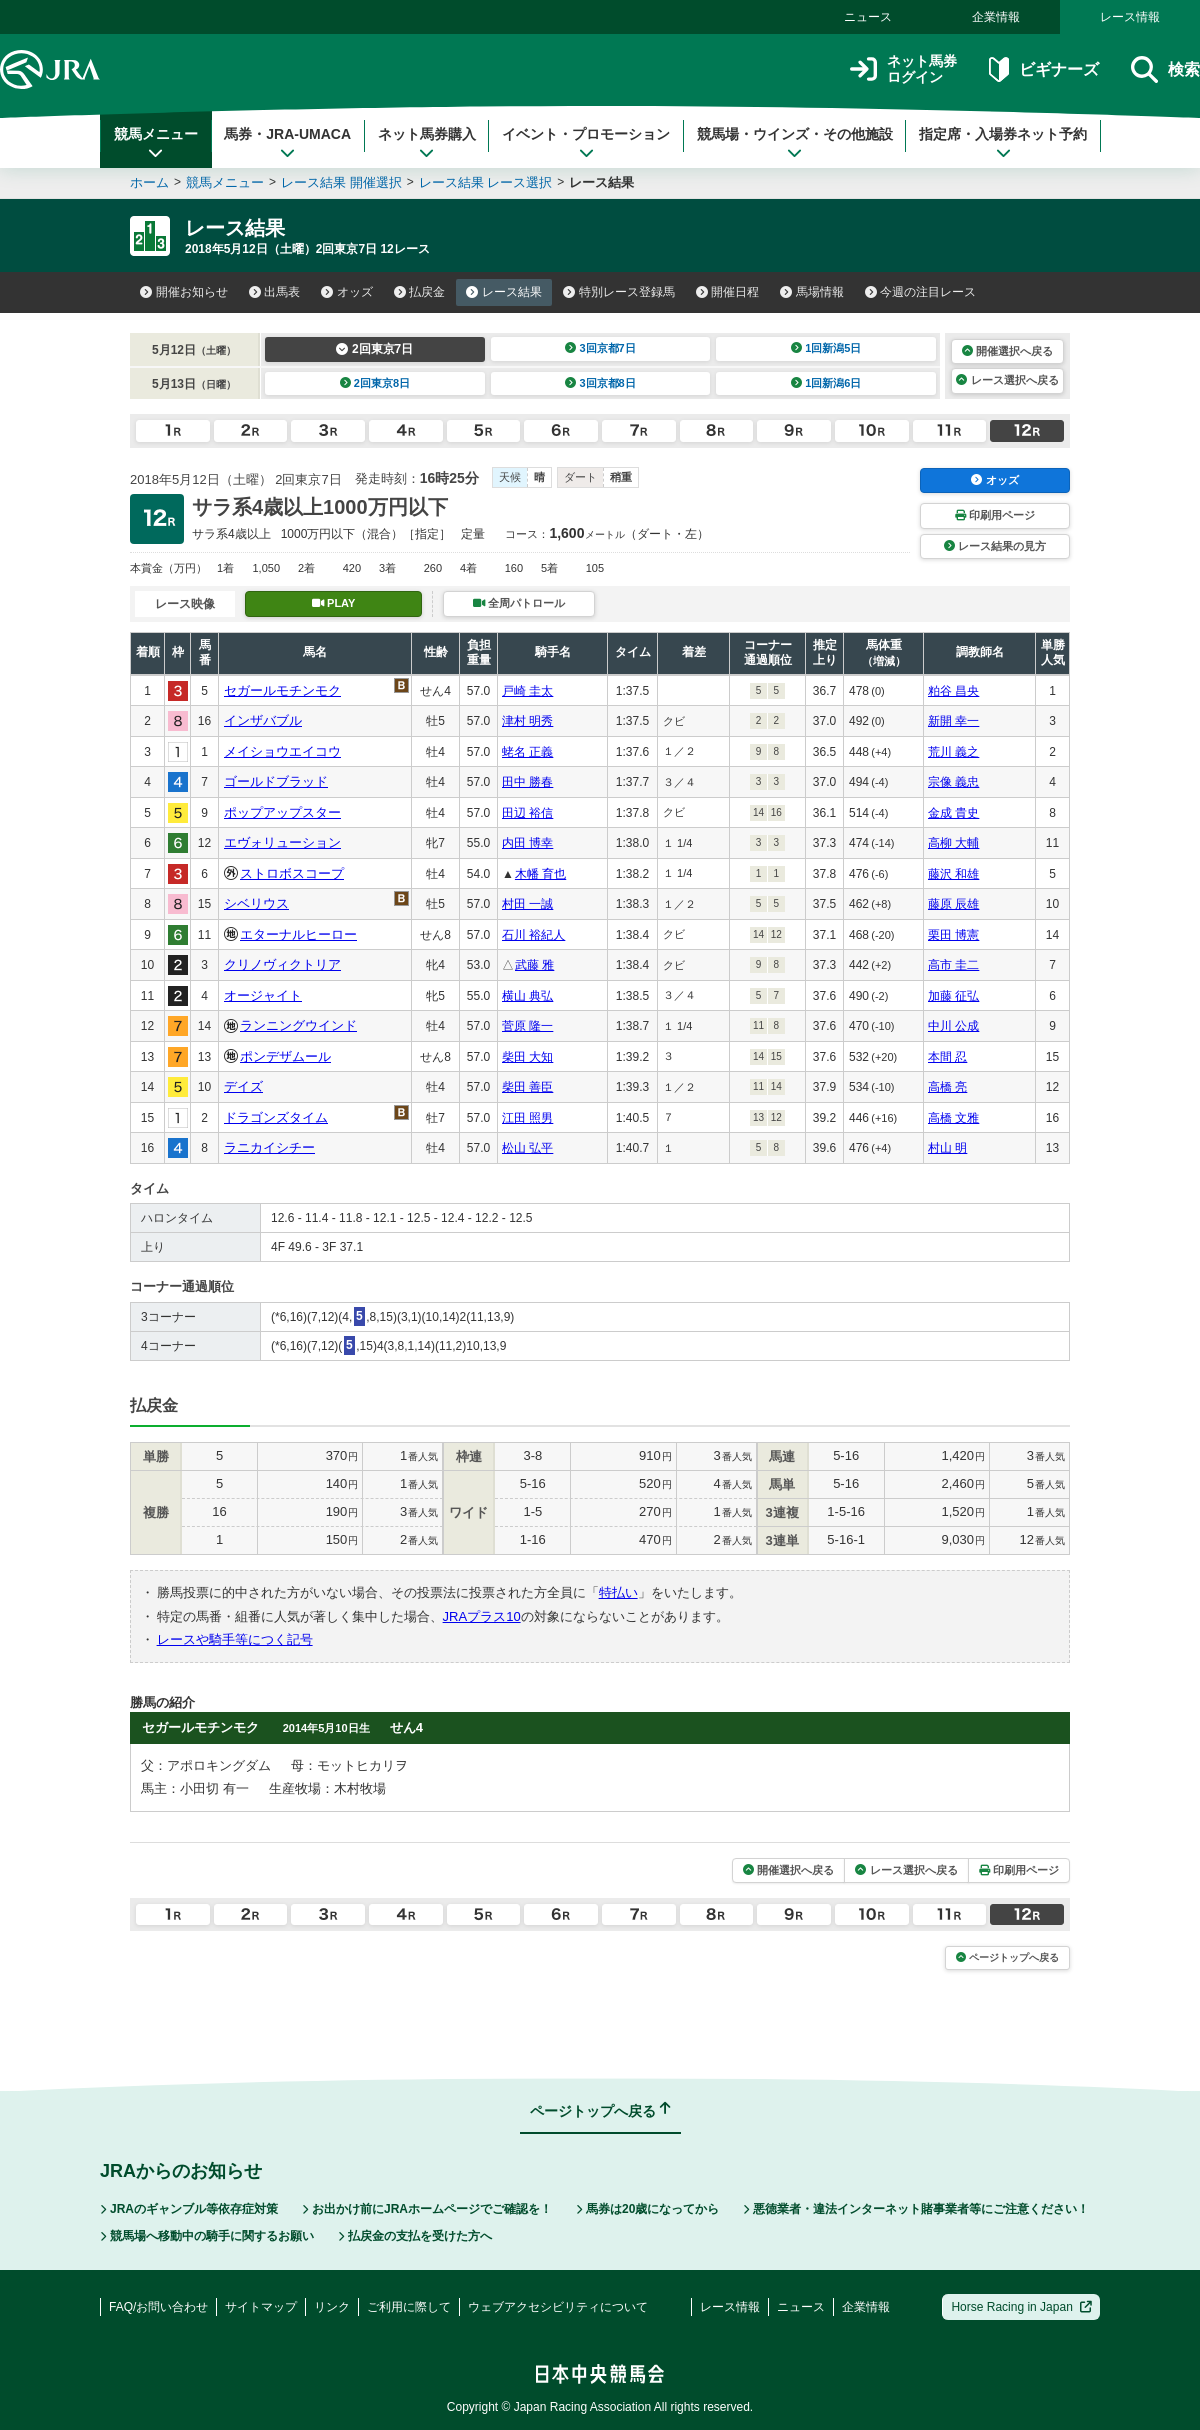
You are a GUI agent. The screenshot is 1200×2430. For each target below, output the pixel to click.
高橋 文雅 (953, 1118)
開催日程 (728, 292)
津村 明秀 (527, 721)
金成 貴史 (953, 813)
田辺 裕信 (527, 813)
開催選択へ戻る (1007, 351)
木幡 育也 (540, 874)
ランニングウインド (298, 1025)
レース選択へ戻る (1007, 380)
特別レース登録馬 (619, 292)
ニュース (868, 17)
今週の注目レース (921, 292)
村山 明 (947, 1148)
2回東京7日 (374, 349)
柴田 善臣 (527, 1087)
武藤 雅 (534, 965)
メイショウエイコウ (282, 751)
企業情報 (996, 17)
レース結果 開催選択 (341, 182)
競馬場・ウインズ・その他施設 (795, 143)
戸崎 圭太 (527, 691)
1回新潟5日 (826, 348)
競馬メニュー (156, 143)
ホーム (149, 182)
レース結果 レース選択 (486, 182)
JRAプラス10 (482, 1616)
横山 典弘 (527, 996)
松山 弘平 (527, 1148)
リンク (332, 2307)
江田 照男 (527, 1118)
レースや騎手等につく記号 (235, 1639)
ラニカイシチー (269, 1147)
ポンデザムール (285, 1056)
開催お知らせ (184, 292)
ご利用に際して (409, 2307)
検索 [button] (1165, 69)
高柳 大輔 (953, 843)
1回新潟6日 (826, 383)
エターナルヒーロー (298, 934)
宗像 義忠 (953, 782)
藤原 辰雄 (953, 904)
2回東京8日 (375, 383)
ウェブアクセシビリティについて (558, 2307)
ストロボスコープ (292, 873)
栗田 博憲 (953, 935)
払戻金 (420, 292)
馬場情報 (812, 292)
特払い (618, 1592)
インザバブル (263, 720)
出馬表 (275, 292)
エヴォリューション (282, 842)
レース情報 (1130, 17)
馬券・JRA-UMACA (287, 143)
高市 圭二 (953, 965)
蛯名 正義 (527, 752)
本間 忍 (947, 1057)
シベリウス (256, 903)
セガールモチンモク (282, 690)
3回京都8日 (600, 383)
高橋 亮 (947, 1087)
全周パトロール (519, 603)
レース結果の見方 (995, 546)
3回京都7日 (600, 348)
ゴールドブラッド (276, 781)
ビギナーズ (1043, 69)
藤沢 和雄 (953, 874)
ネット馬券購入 (427, 143)
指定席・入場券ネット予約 (1003, 143)
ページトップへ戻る (1007, 1957)
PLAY (334, 603)
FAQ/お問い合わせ (158, 2307)
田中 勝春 (527, 782)
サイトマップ (261, 2307)
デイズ (243, 1086)
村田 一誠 (527, 904)
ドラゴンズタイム (276, 1117)
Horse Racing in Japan (1021, 2307)
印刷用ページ (995, 515)
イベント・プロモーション (586, 143)
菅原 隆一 (527, 1026)
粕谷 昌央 (953, 691)
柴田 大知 (527, 1057)
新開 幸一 (953, 721)
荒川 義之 (953, 752)
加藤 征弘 (953, 996)
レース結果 (504, 292)
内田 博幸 (527, 843)
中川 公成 (953, 1026)
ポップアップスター (282, 812)
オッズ (347, 292)
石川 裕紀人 (533, 935)
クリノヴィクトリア (282, 964)
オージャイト (263, 995)
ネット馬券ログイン (903, 69)
